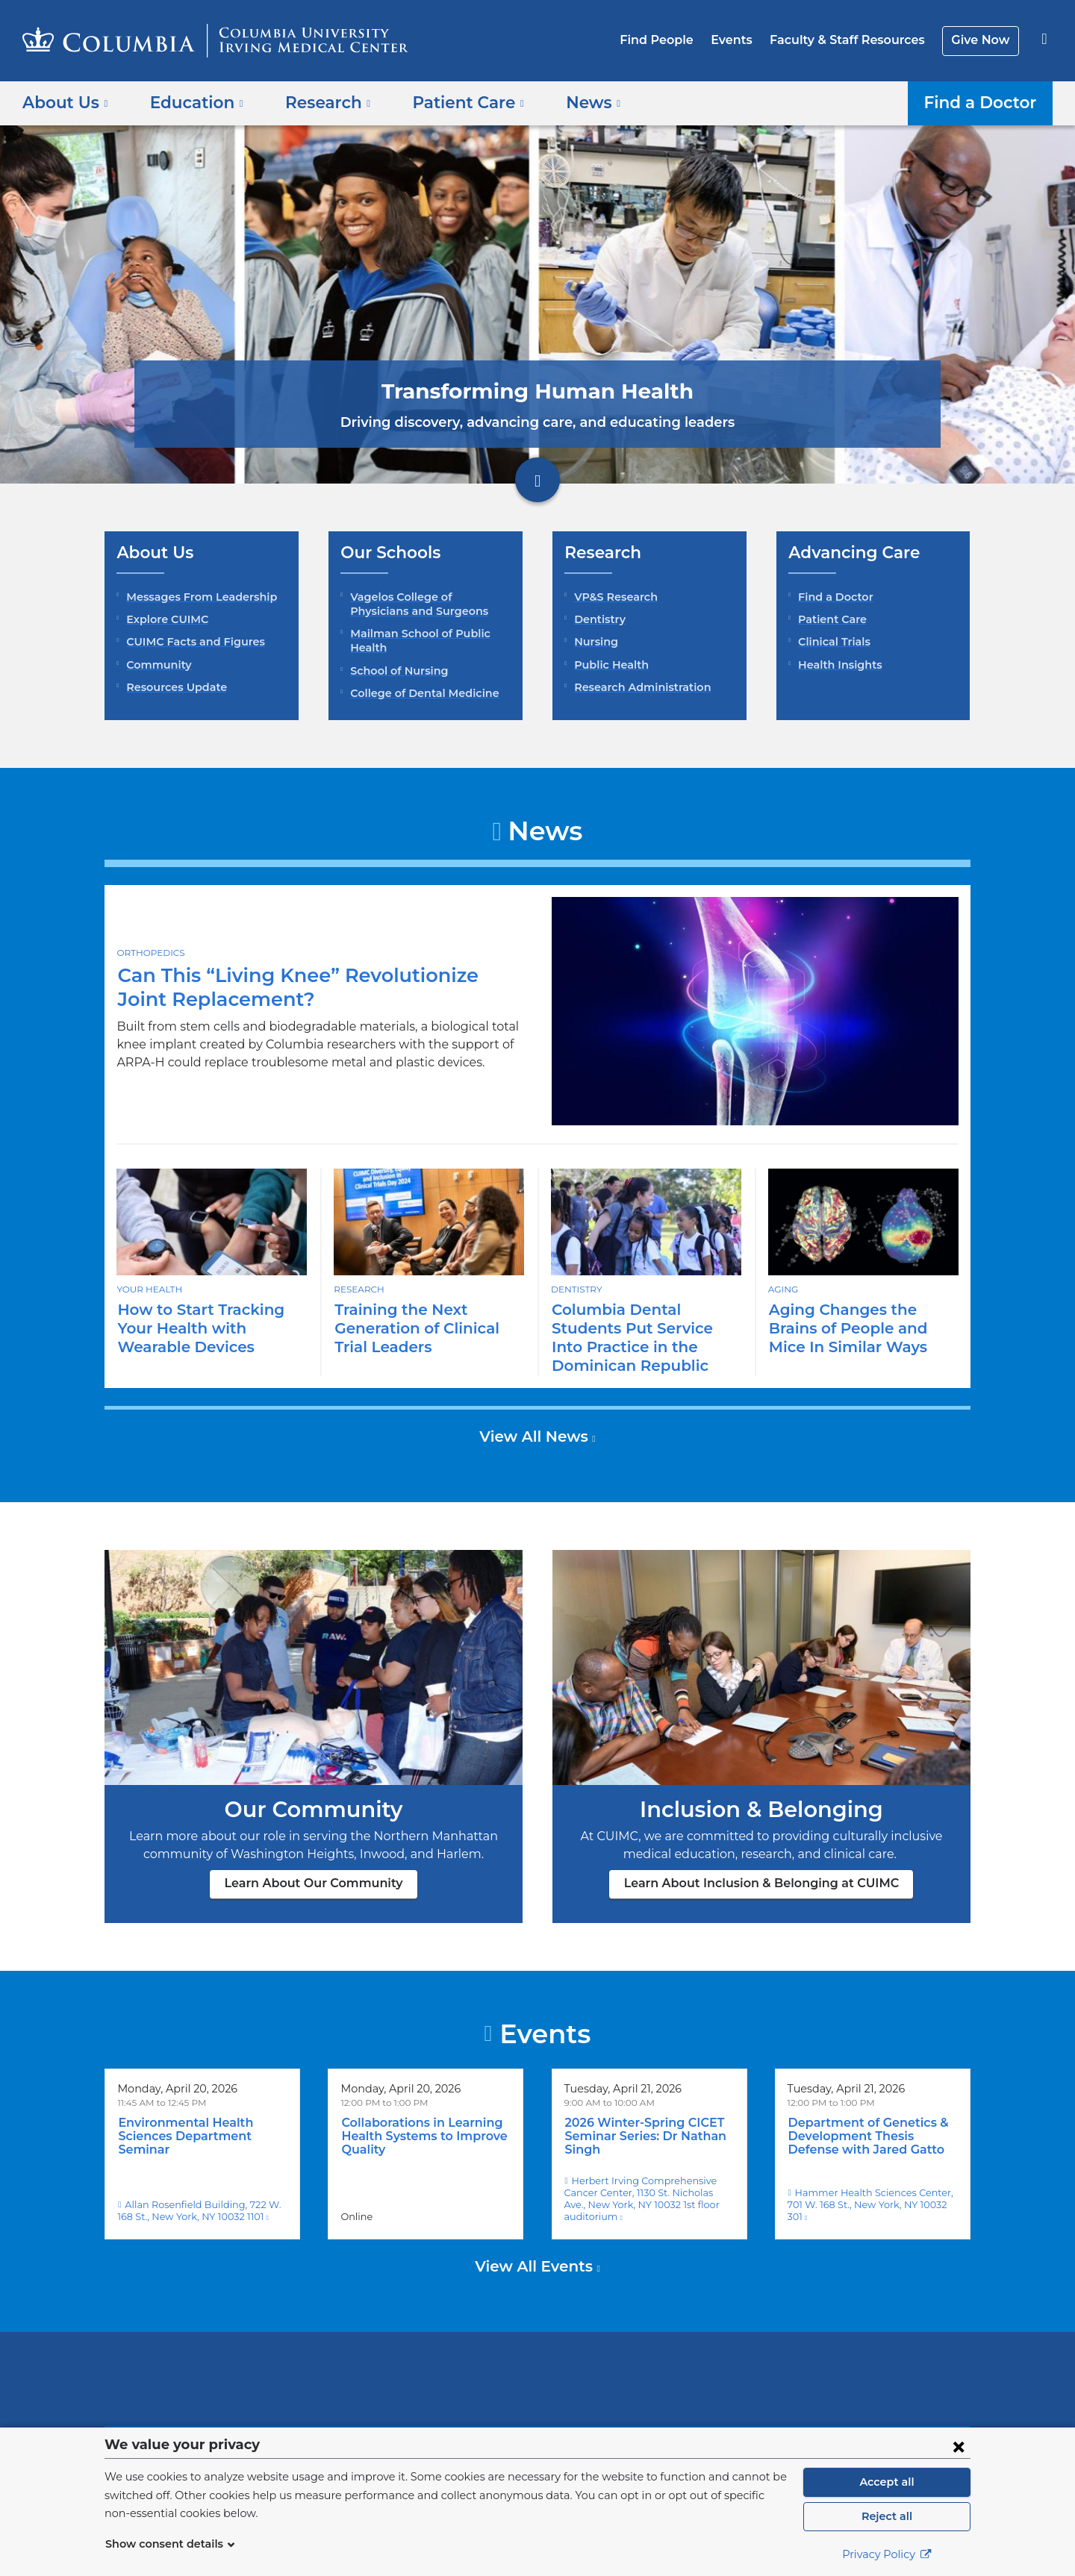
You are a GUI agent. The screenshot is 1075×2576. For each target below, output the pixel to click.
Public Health (608, 665)
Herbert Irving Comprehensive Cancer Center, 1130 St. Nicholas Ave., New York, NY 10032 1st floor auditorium (648, 2174)
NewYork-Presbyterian (645, 2358)
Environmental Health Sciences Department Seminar (179, 2118)
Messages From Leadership (197, 597)
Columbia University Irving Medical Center (442, 2348)
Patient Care (829, 619)
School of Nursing (396, 671)
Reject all (886, 2516)
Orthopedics (149, 952)
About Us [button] (65, 102)
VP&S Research (614, 597)
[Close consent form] (958, 2446)
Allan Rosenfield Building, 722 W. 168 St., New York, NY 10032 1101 (200, 2180)
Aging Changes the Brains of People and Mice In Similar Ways (862, 1328)
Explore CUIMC (165, 619)
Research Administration (637, 687)
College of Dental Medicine (418, 693)
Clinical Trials (832, 642)
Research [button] (317, 102)
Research (359, 1289)
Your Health (147, 1289)
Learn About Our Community (314, 1864)
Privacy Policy (887, 2554)
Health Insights (836, 665)
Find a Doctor (984, 102)
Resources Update (173, 687)
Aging (782, 1289)
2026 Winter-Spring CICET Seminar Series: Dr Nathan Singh (640, 2118)
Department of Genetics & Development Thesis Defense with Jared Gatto (871, 2118)
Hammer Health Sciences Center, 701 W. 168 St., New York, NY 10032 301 (872, 2180)
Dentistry (597, 619)
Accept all (886, 2482)
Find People (672, 40)
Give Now (982, 40)
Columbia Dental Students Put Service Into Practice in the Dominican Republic (645, 1328)
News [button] (569, 102)
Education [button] (191, 102)
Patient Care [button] (450, 102)
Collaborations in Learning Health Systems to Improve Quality (417, 2118)
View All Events (536, 2236)
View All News (536, 1418)
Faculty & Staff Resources (854, 40)
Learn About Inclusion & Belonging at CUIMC (762, 1864)
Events (742, 40)
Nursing (594, 642)
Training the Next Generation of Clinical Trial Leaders (411, 1328)
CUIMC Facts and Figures (191, 642)
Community (155, 665)
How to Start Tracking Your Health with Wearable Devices (210, 1328)
